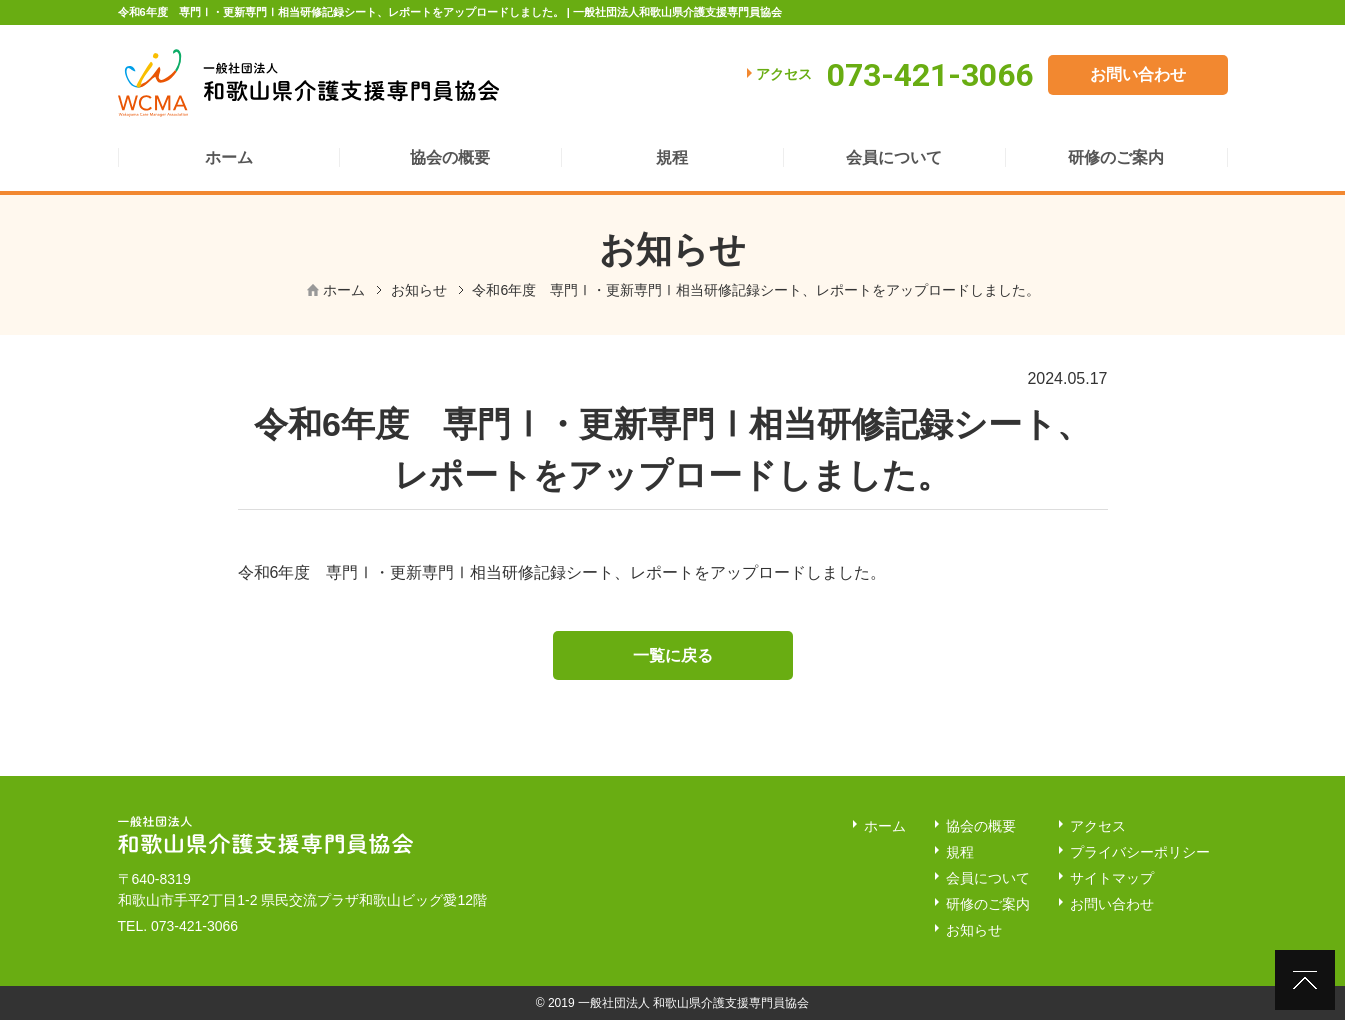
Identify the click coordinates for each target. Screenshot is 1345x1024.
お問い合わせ (1138, 74)
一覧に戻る (673, 658)
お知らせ (419, 290)
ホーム (344, 290)
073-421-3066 (194, 930)
